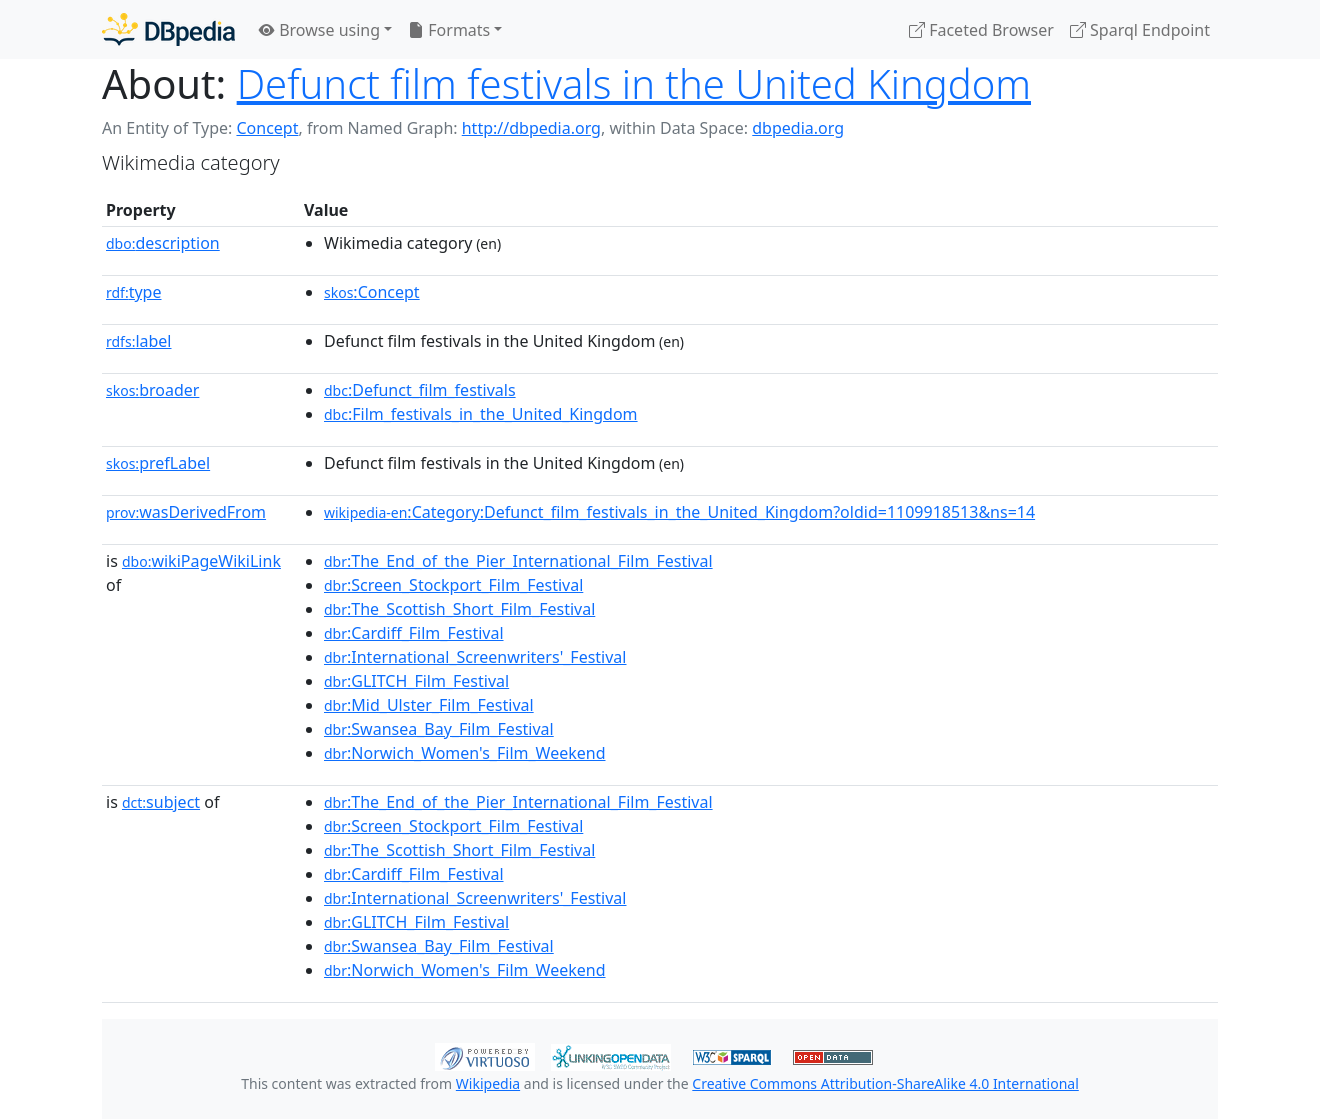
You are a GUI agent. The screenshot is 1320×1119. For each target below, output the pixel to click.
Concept (267, 128)
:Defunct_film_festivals (420, 390)
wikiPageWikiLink (201, 561)
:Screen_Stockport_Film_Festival (453, 585)
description (163, 243)
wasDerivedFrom (186, 512)
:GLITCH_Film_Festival (416, 681)
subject (161, 802)
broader (152, 390)
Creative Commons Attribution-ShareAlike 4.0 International (885, 1083)
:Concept (372, 292)
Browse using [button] (319, 30)
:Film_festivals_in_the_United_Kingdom (481, 414)
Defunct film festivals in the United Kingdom (634, 83)
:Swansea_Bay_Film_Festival (439, 729)
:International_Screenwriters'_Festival (475, 657)
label (139, 341)
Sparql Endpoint (1140, 30)
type (134, 292)
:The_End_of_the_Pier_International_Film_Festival (518, 561)
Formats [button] (449, 30)
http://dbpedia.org (531, 128)
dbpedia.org (798, 128)
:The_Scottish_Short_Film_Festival (459, 609)
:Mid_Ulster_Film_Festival (429, 705)
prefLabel (158, 463)
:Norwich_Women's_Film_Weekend (465, 753)
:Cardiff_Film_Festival (414, 633)
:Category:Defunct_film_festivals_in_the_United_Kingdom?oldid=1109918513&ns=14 (679, 512)
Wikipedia (488, 1083)
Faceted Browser (981, 30)
